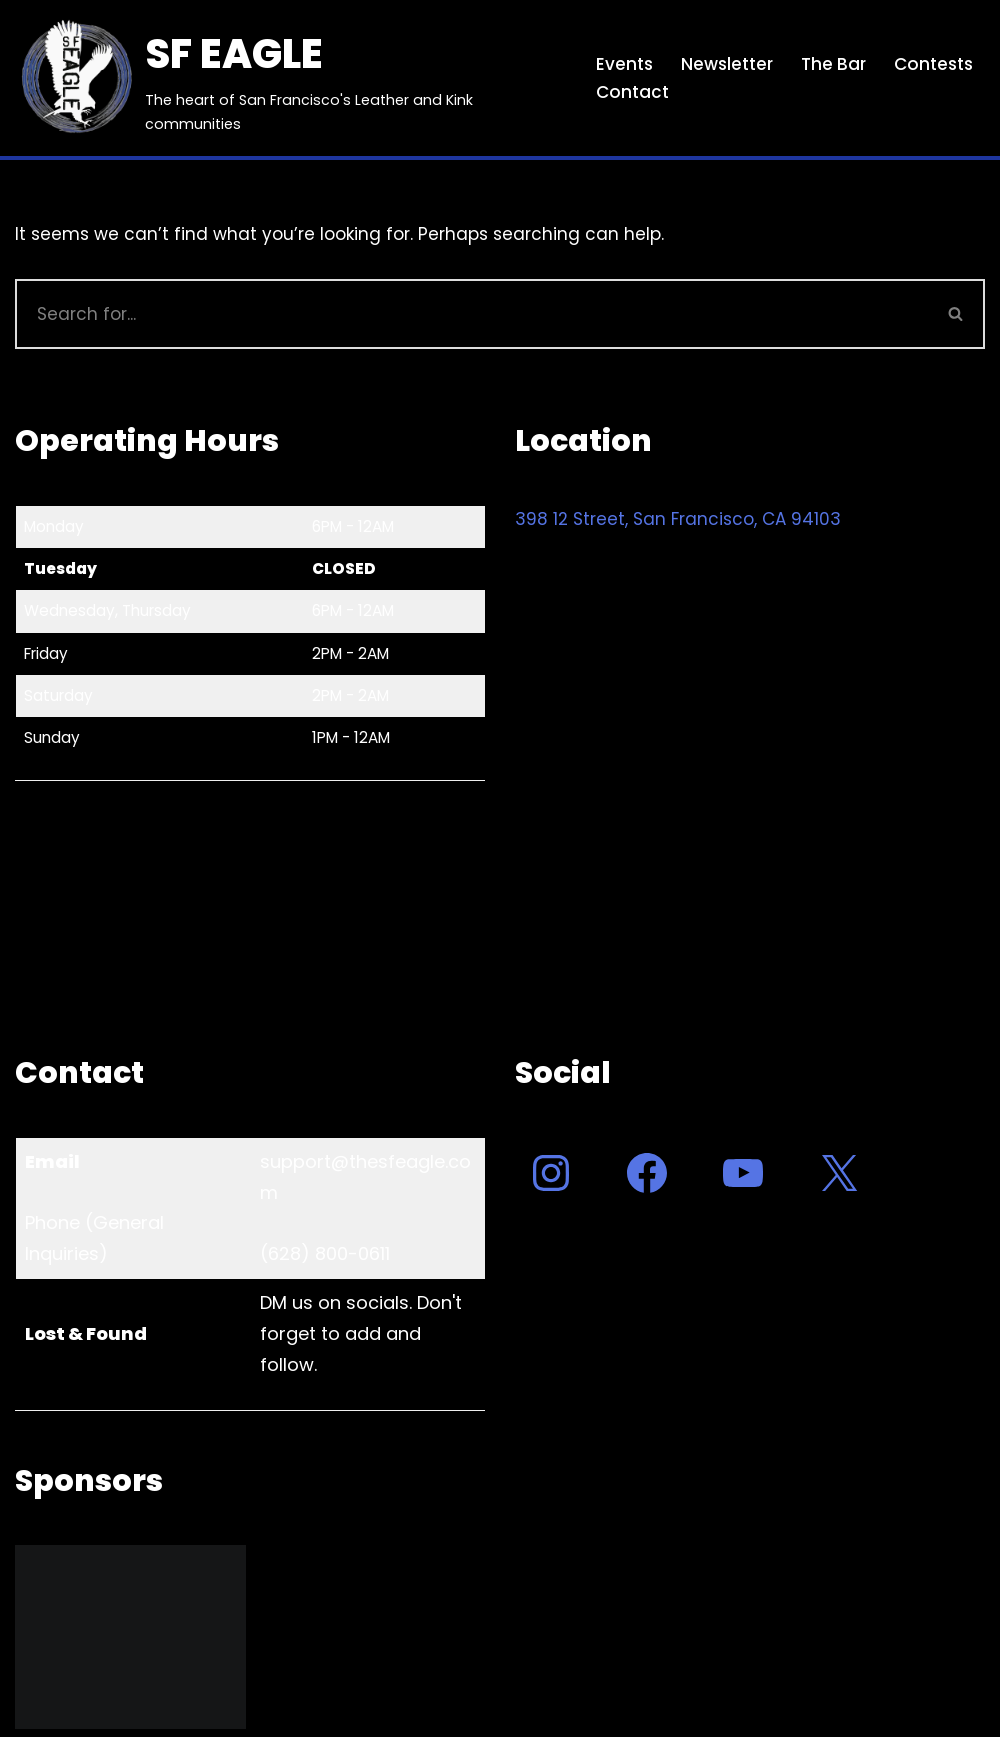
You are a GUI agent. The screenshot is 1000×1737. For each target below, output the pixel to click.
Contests (933, 64)
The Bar (833, 64)
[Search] (471, 314)
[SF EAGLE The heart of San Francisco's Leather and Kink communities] (288, 78)
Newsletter (727, 64)
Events (624, 64)
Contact (632, 92)
